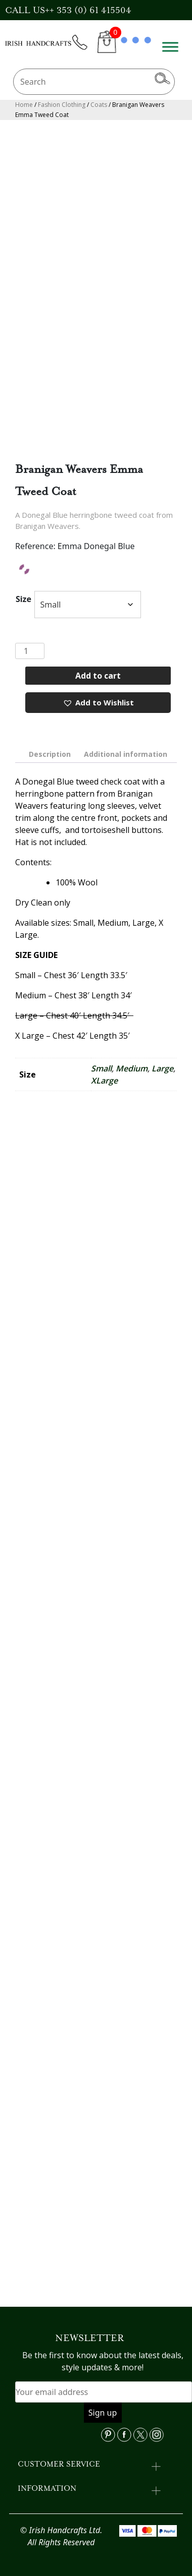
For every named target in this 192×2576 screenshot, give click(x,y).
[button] (98, 702)
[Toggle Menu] (170, 46)
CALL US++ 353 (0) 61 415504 (68, 10)
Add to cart (98, 675)
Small (101, 1068)
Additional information (125, 754)
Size (23, 599)
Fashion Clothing (61, 104)
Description (50, 754)
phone (84, 48)
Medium (132, 1068)
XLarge (104, 1080)
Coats (98, 104)
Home (24, 104)
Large (162, 1068)
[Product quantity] (29, 651)
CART (107, 48)
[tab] (50, 754)
